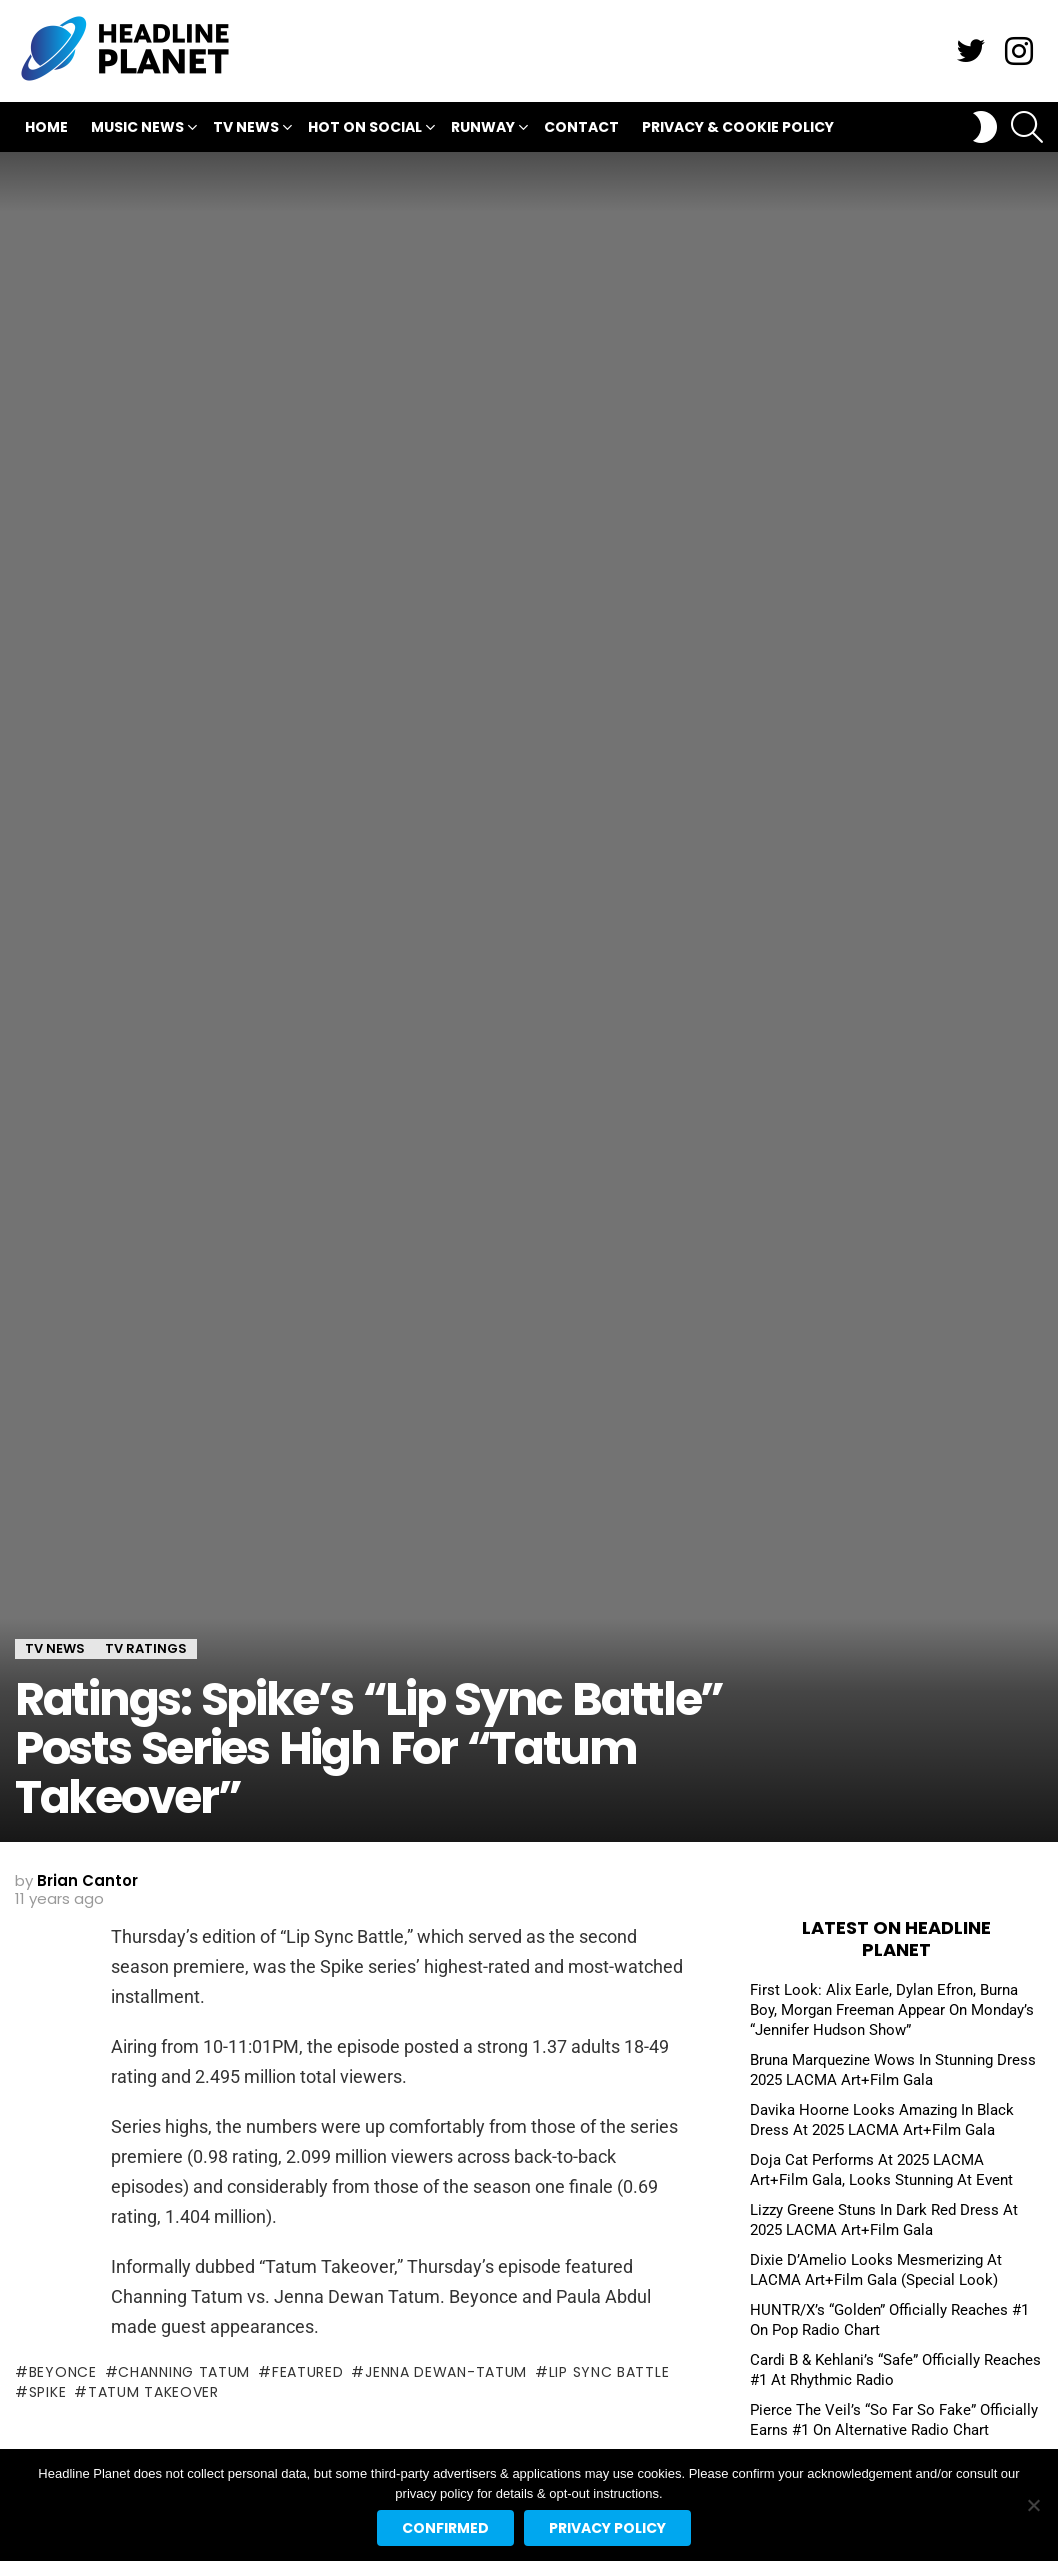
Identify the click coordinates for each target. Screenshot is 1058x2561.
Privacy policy (607, 2528)
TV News (246, 129)
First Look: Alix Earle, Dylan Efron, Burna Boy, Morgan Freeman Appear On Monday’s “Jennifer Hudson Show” (892, 2010)
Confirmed (445, 2528)
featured (308, 2372)
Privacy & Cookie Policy (738, 127)
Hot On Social (365, 129)
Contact (581, 127)
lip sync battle (609, 2372)
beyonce (63, 2372)
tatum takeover (153, 2392)
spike (48, 2392)
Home (46, 127)
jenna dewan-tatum (446, 2372)
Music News (137, 129)
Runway (483, 129)
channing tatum (184, 2372)
